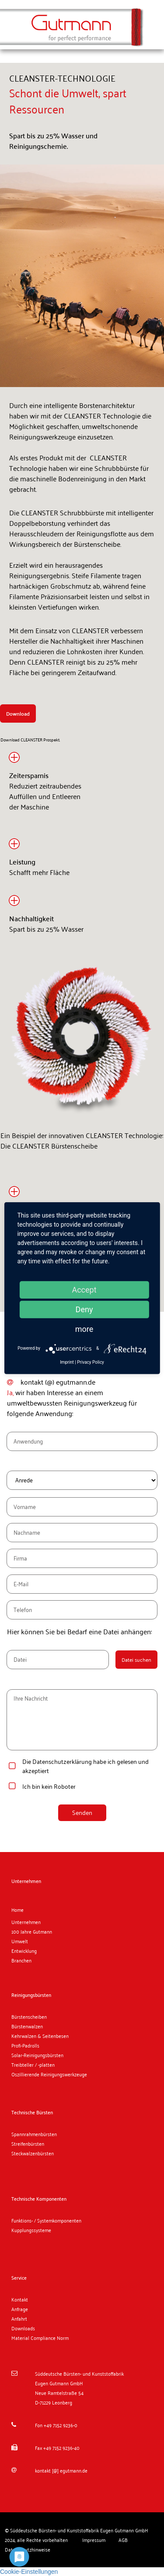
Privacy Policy (90, 1361)
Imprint (67, 1361)
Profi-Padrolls (25, 2045)
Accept (84, 1289)
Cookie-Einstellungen (29, 2571)
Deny (84, 1309)
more (84, 1328)
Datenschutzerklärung (62, 1761)
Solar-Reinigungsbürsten (37, 2055)
